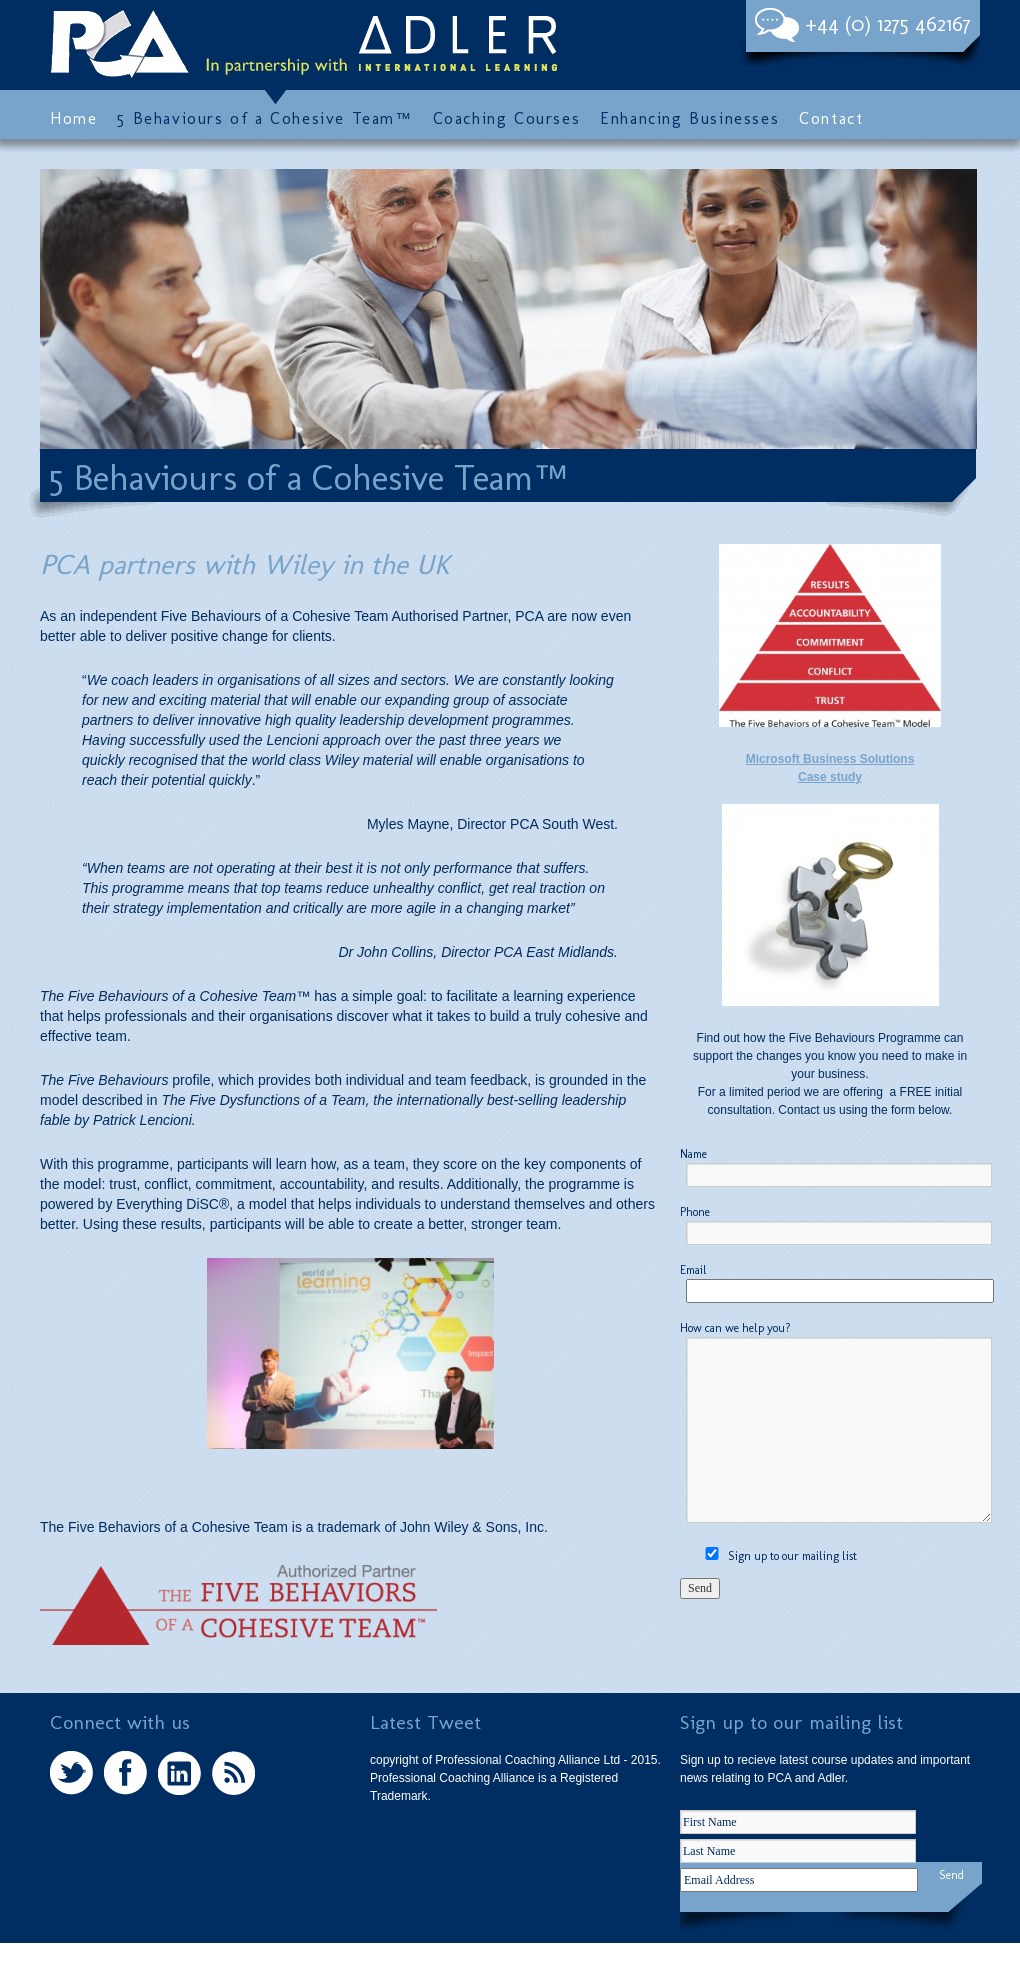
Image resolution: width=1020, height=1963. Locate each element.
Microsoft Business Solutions (830, 759)
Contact (831, 119)
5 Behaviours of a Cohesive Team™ (264, 119)
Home (73, 119)
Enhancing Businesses (689, 119)
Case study (830, 777)
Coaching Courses (507, 119)
